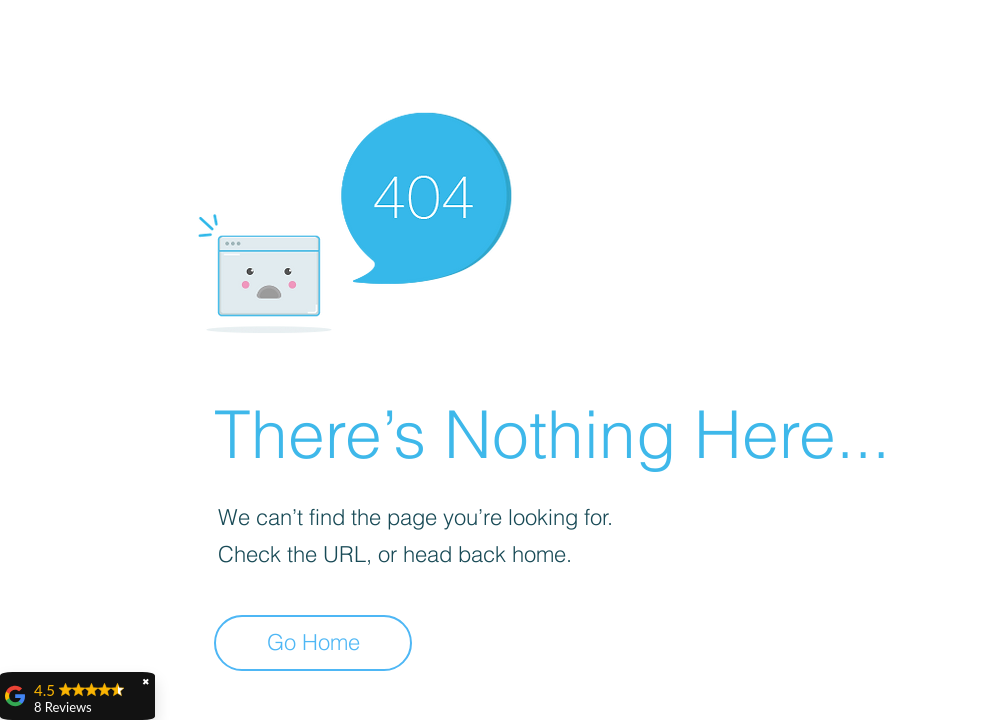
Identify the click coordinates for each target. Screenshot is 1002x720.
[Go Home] (313, 643)
